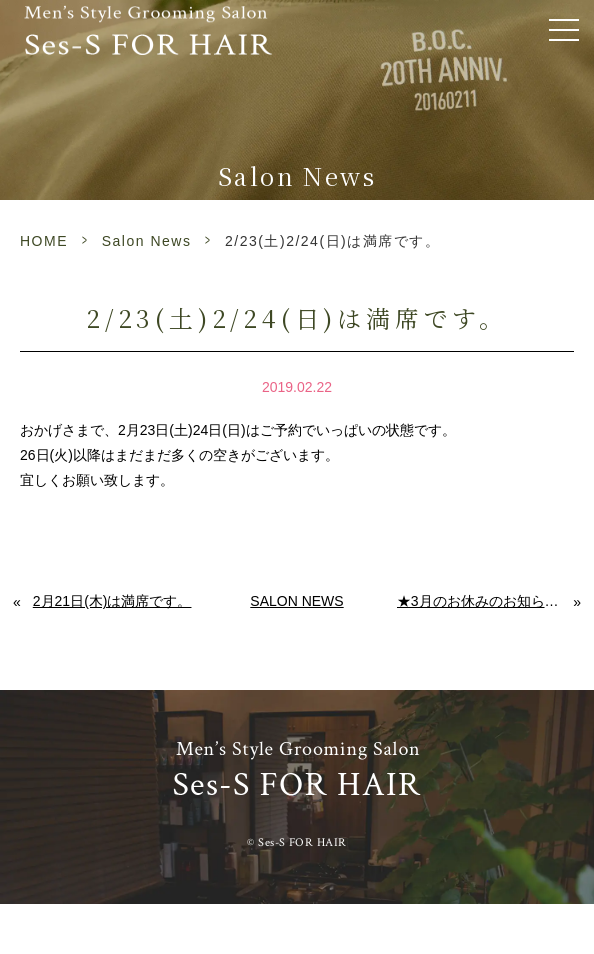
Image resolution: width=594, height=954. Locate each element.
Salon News (147, 241)
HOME (44, 241)
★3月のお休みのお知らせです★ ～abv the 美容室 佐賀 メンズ (485, 601)
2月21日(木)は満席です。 (112, 601)
